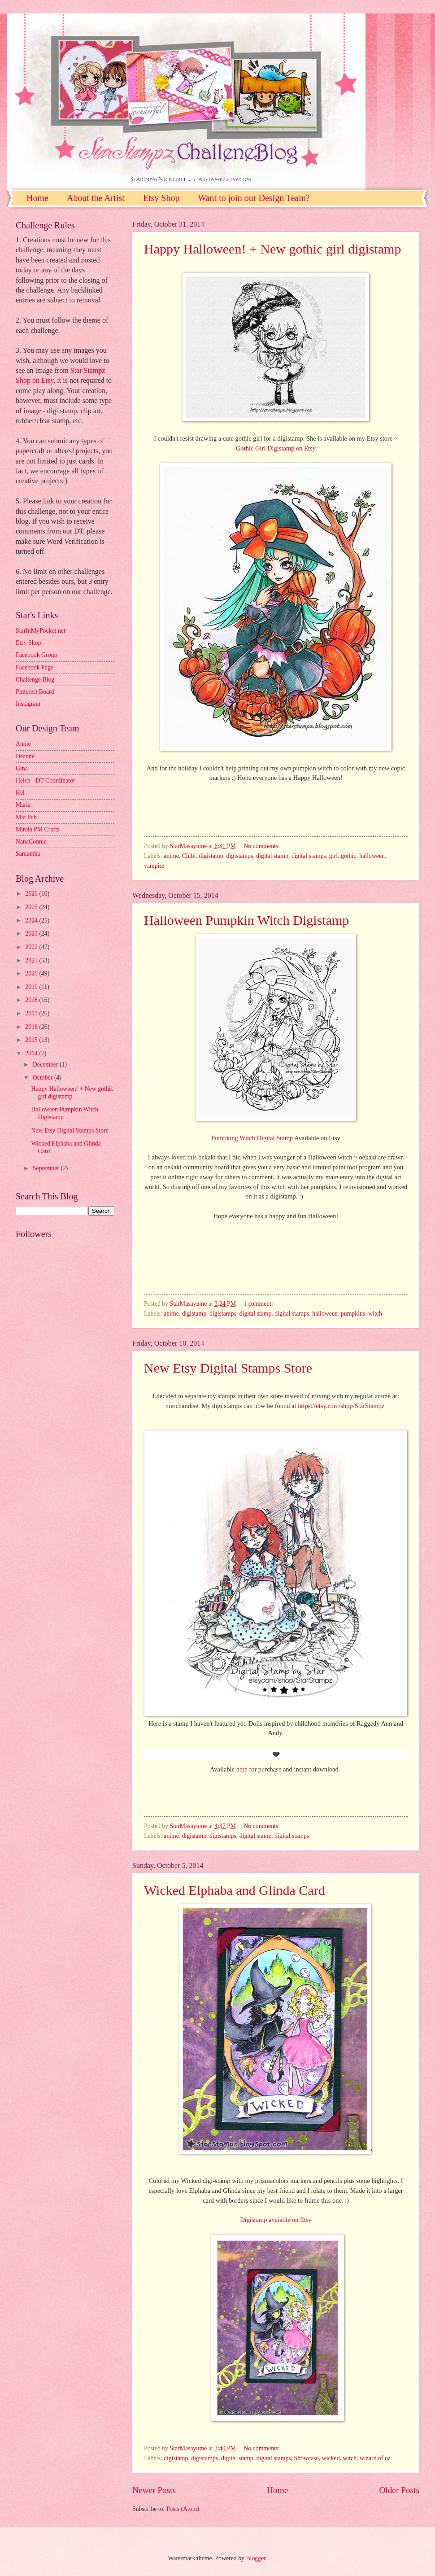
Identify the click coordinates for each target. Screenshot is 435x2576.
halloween (372, 856)
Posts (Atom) (182, 2509)
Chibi (189, 856)
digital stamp (272, 856)
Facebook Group (36, 655)
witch (375, 1313)
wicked (331, 2458)
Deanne (25, 756)
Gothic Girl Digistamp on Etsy (276, 448)
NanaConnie (31, 841)
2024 (32, 920)
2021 (32, 960)
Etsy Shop (161, 198)
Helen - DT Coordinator (45, 780)
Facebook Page (34, 667)
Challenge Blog (35, 679)
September (47, 1168)
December (46, 1064)
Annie (23, 743)
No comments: (262, 846)
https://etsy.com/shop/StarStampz (342, 1405)
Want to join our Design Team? (253, 198)
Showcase (306, 2458)
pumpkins (353, 1313)
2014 (32, 1053)
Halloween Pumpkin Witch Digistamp (246, 920)
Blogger (255, 2558)
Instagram (28, 703)
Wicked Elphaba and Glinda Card (234, 1890)
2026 (32, 893)
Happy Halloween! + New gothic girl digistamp (272, 248)
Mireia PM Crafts (37, 829)
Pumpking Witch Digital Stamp (252, 1137)
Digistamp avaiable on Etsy (276, 2219)
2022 (32, 947)
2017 (32, 1013)
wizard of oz (375, 2458)
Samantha (28, 853)
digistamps (239, 856)
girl (333, 856)
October (43, 1077)
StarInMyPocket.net (40, 630)
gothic (349, 856)
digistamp (211, 856)
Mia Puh (26, 817)
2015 (32, 1040)
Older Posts (399, 2490)
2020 (32, 973)
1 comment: (259, 1303)
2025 (32, 907)
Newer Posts (154, 2490)
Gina (22, 768)
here (242, 1769)
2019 (32, 987)
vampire (154, 865)
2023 (32, 933)
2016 (32, 1026)
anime (171, 856)
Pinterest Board (35, 691)
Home (37, 198)
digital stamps (308, 856)
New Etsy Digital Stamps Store (228, 1367)
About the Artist (96, 198)
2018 (32, 1000)
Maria (23, 804)
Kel (20, 792)
